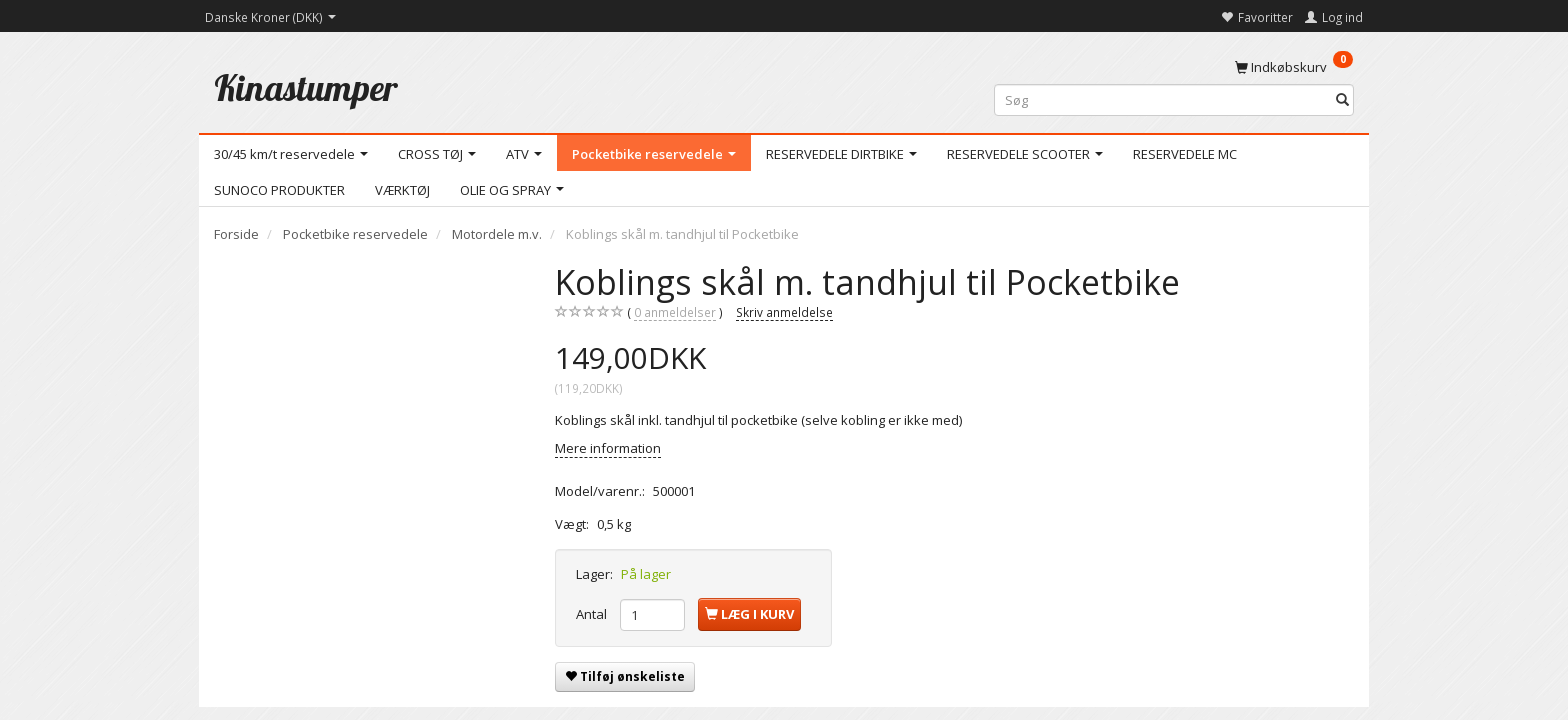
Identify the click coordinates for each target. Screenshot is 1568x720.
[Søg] (1342, 100)
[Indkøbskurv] (1294, 66)
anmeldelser (675, 312)
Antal (593, 614)
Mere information (608, 448)
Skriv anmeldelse (784, 312)
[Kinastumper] (306, 87)
